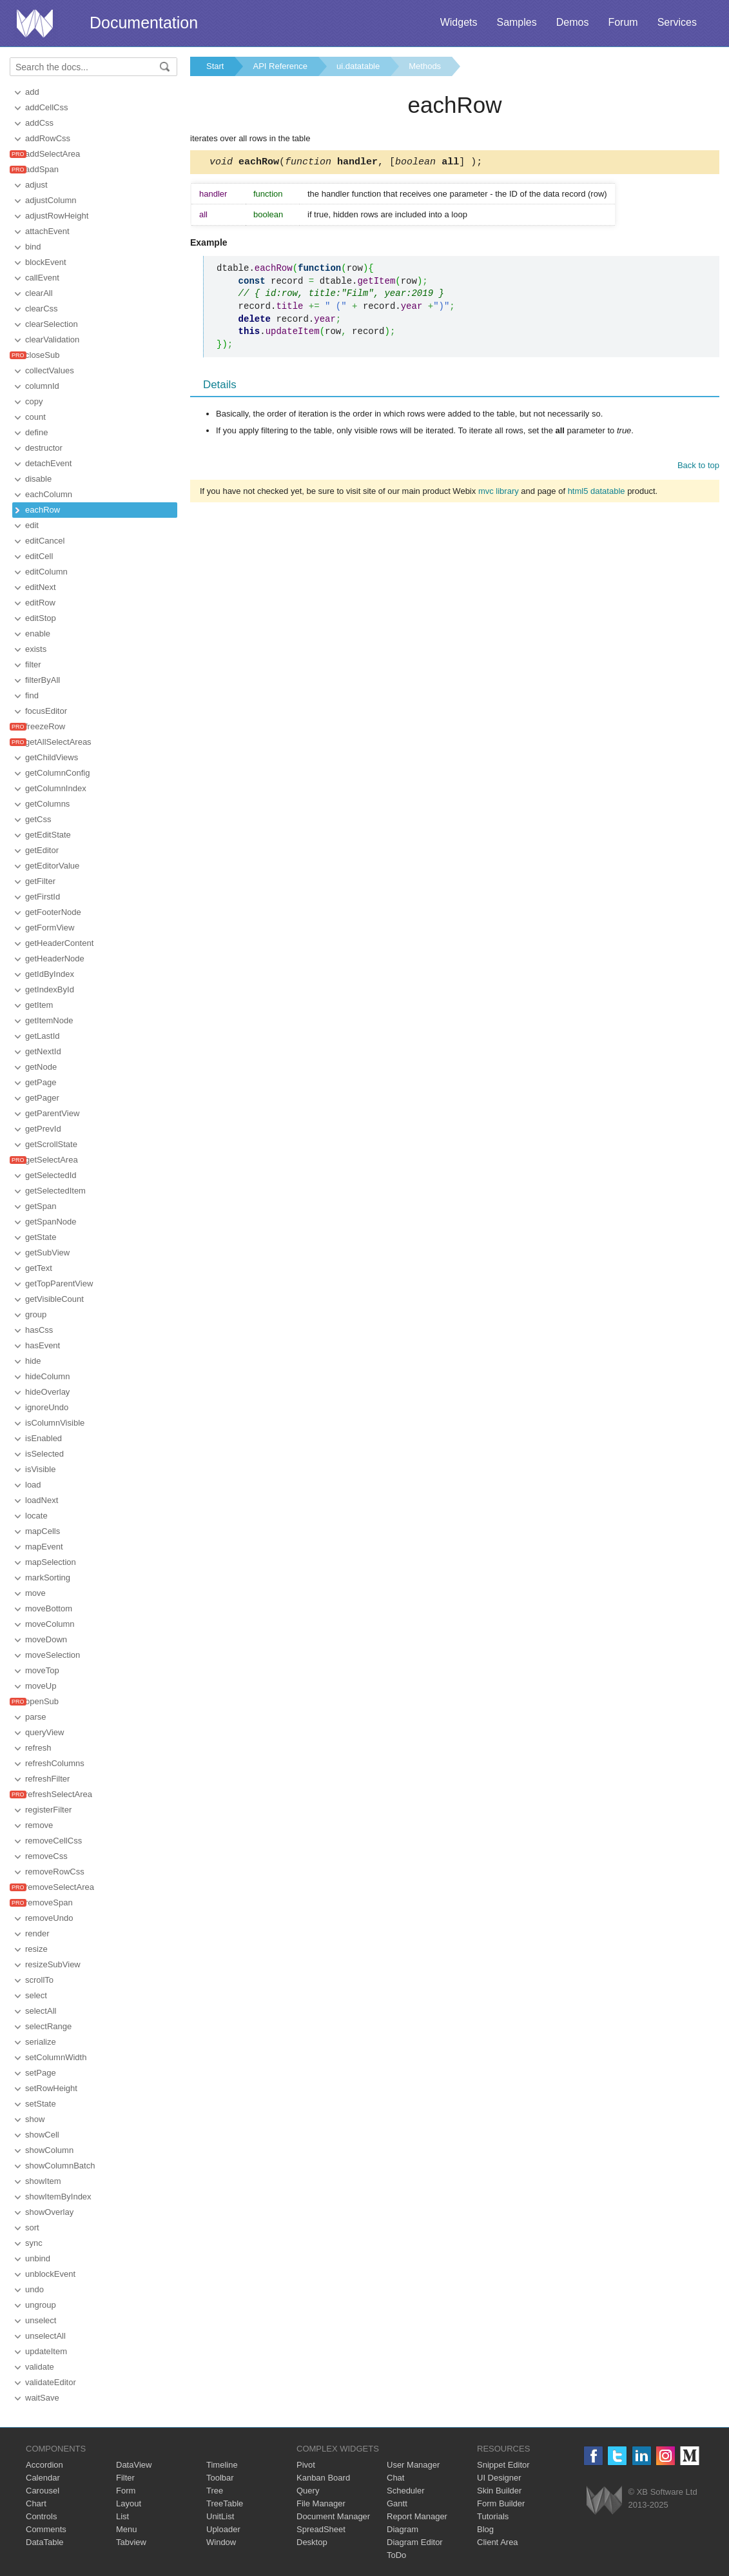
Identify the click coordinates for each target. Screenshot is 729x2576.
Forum (622, 22)
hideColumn (47, 1376)
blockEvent (45, 262)
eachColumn (48, 494)
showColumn (49, 2150)
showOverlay (49, 2212)
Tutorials (493, 2516)
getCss (38, 819)
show (34, 2119)
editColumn (46, 571)
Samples (516, 22)
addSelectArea (52, 154)
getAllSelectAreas (58, 742)
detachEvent (48, 463)
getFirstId (42, 896)
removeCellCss (53, 1840)
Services (677, 22)
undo (34, 2289)
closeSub (42, 355)
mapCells (42, 1531)
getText (38, 1268)
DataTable (45, 2542)
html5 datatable (596, 493)
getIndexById (49, 989)
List (122, 2516)
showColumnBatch (60, 2165)
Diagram (402, 2529)
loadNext (41, 1500)
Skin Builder (499, 2490)
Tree (214, 2490)
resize (36, 1949)
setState (40, 2104)
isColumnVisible (54, 1423)
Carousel (42, 2490)
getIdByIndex (49, 974)
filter (33, 664)
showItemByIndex (58, 2196)
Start (215, 66)
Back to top (698, 467)
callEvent (42, 277)
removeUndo (49, 1918)
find (32, 695)
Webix (604, 2500)
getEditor (42, 850)
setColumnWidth (55, 2057)
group (35, 1314)
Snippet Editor (503, 2465)
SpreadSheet (320, 2529)
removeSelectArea (59, 1887)
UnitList (220, 2516)
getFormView (49, 927)
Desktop (311, 2542)
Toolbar (220, 2478)
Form (125, 2490)
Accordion (44, 2465)
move (35, 1593)
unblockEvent (50, 2274)
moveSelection (52, 1655)
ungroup (40, 2305)
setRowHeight (51, 2088)
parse (35, 1717)
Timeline (222, 2465)
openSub (42, 1701)
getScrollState (51, 1144)
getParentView (52, 1113)
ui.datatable (358, 66)
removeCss (46, 1856)
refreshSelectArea (58, 1794)
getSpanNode (51, 1221)
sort (32, 2227)
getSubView (47, 1252)
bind (33, 246)
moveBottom (48, 1608)
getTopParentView (59, 1283)
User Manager (413, 2465)
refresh (38, 1748)
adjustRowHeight (56, 216)
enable (37, 633)
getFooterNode (53, 912)
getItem (39, 1005)
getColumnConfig (57, 773)
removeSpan (49, 1902)
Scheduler (406, 2490)
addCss (39, 123)
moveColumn (50, 1624)
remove (39, 1825)
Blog (485, 2529)
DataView (133, 2465)
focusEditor (46, 711)
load (33, 1485)
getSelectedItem (55, 1190)
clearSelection (51, 324)
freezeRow (45, 726)
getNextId (43, 1051)
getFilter (40, 881)
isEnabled (43, 1438)
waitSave (42, 2398)
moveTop (42, 1670)
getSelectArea (51, 1160)
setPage (40, 2073)
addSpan (42, 169)
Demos (572, 22)
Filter (125, 2478)
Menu (126, 2529)
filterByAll (42, 680)
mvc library (498, 493)
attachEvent (47, 231)
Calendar (43, 2478)
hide (33, 1361)
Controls (41, 2516)
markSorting (47, 1577)
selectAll (40, 2011)
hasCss (39, 1330)
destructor (44, 448)
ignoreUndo (46, 1407)
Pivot (305, 2465)
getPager (42, 1098)
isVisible (40, 1469)
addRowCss (47, 138)
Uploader (223, 2529)
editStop (40, 618)
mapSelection (50, 1562)
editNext (40, 587)
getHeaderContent (59, 943)
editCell (39, 556)
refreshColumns (54, 1763)
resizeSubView (53, 1964)
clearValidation (52, 339)
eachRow (42, 510)
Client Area (497, 2542)
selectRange (48, 2026)
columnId (42, 386)
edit (32, 525)
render (37, 1933)
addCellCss (46, 107)
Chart (36, 2503)
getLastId (42, 1036)
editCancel (44, 541)
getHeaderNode (54, 958)
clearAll (39, 293)
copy (34, 401)
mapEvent (44, 1546)
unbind (37, 2258)
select (36, 1995)
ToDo (396, 2555)
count (35, 417)
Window (221, 2542)
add (32, 92)
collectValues (49, 370)
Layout (128, 2503)
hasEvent (42, 1345)
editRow (40, 602)
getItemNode (49, 1020)
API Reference (280, 66)
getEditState (48, 835)
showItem (43, 2181)
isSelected (44, 1454)
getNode (41, 1067)
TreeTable (224, 2503)
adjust (36, 185)
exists (35, 649)
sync (34, 2243)
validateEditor (50, 2382)
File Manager (320, 2503)
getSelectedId (51, 1175)
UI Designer (499, 2478)
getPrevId (43, 1129)
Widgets (459, 22)
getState (40, 1237)
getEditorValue (52, 865)
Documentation (144, 23)
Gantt (397, 2503)
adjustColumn (51, 200)
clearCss (41, 308)
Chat (395, 2478)
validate (39, 2367)
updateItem (46, 2351)
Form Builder (501, 2503)
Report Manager (417, 2516)
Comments (46, 2529)
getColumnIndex (55, 788)
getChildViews (51, 757)
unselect (40, 2320)
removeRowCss (54, 1871)
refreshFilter (47, 1779)
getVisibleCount (54, 1299)
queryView (44, 1732)
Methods (425, 66)
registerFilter (48, 1809)
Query (307, 2490)
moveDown (46, 1639)
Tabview (131, 2542)
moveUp (40, 1686)
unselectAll (45, 2336)
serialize (40, 2042)
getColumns (47, 804)
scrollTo (39, 1980)
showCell (42, 2134)
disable (38, 479)
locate (36, 1515)
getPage (40, 1082)
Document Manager (333, 2516)
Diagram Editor (415, 2542)
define (36, 432)
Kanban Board (323, 2478)
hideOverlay (47, 1392)
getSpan (40, 1206)
